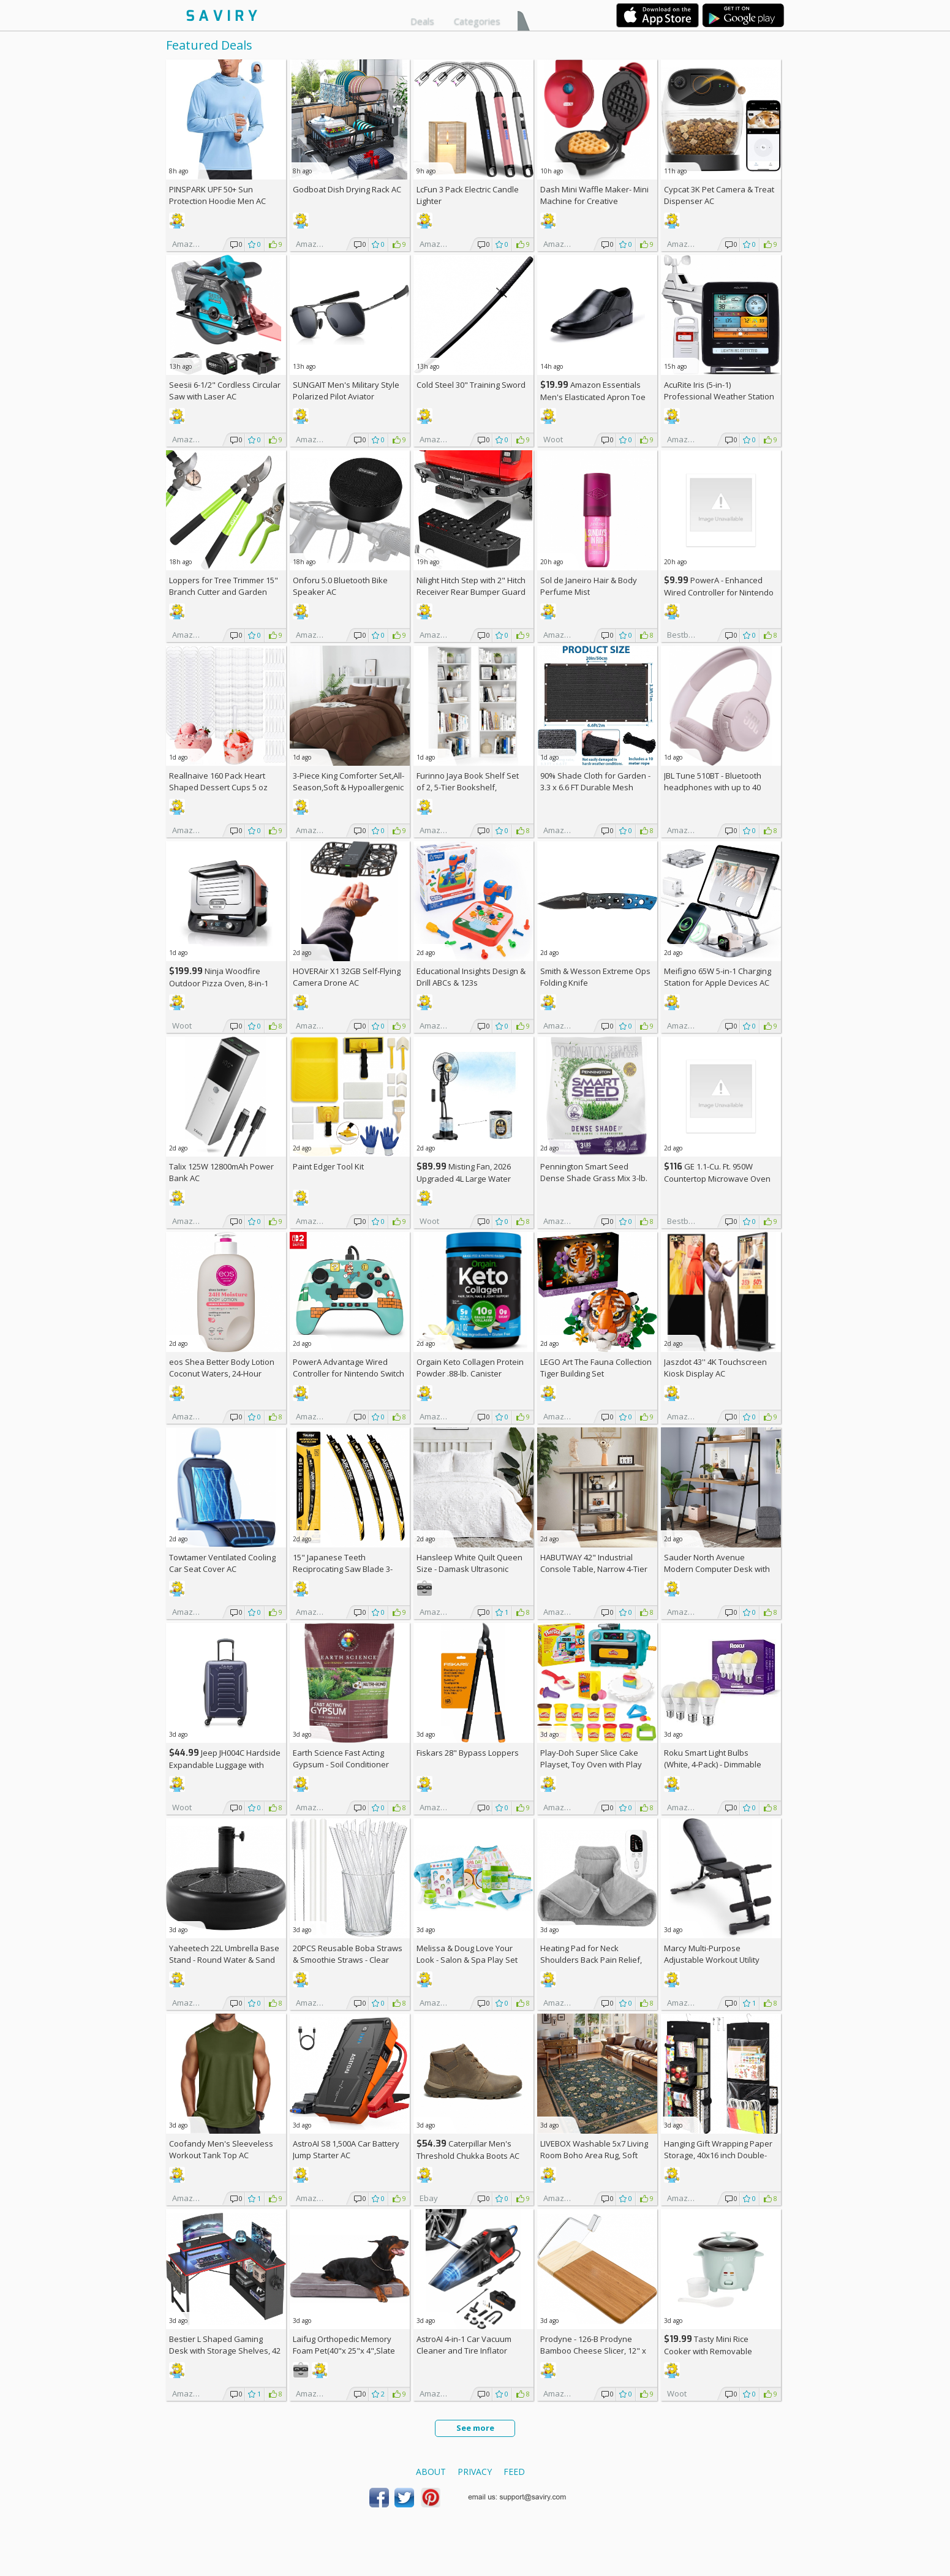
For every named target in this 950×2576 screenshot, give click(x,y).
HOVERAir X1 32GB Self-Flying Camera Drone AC (347, 976)
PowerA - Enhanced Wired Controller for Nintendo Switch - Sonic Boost (719, 592)
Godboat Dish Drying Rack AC (347, 189)
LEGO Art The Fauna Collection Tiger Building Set (596, 1367)
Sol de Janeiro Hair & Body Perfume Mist (588, 586)
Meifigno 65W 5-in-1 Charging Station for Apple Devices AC (717, 976)
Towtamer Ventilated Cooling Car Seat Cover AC (222, 1563)
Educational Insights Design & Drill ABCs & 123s (471, 976)
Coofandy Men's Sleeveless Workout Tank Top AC (221, 2149)
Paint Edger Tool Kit (328, 1166)
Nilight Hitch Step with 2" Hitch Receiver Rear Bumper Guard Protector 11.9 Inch (471, 592)
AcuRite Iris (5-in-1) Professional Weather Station (719, 390)
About (431, 2471)
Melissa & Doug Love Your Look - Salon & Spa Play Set (467, 1954)
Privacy (475, 2471)
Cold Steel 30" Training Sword (471, 384)
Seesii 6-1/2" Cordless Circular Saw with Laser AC (225, 390)
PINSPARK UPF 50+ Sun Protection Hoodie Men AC (217, 195)
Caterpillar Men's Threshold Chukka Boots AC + (468, 2155)
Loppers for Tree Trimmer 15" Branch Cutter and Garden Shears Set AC (223, 592)
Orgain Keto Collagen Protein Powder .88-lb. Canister (470, 1367)
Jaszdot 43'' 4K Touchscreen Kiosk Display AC (715, 1367)
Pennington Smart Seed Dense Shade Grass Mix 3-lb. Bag (593, 1178)
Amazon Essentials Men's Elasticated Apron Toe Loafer (593, 396)
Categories (477, 21)
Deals (422, 21)
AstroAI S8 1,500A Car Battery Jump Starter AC (346, 2149)
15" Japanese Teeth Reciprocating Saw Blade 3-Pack (343, 1569)
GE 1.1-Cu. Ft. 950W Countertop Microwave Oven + (717, 1178)
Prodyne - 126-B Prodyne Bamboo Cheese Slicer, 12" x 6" (593, 2350)
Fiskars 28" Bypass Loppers (468, 1752)
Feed (514, 2471)
